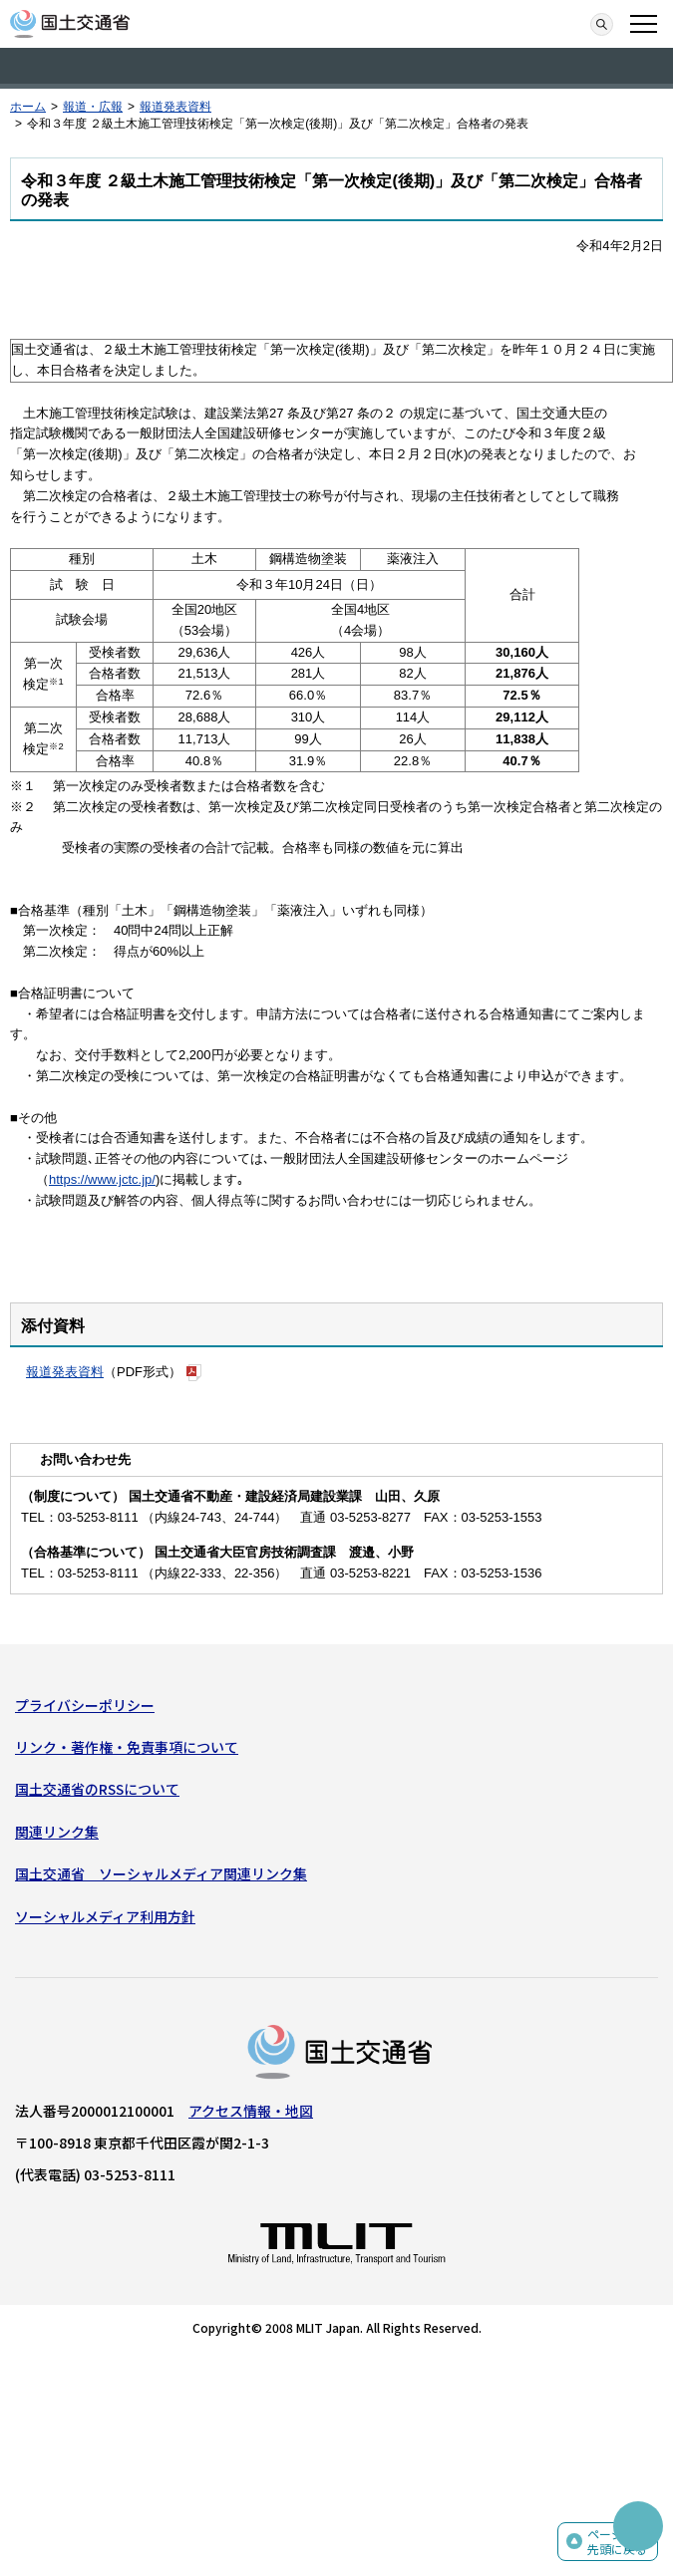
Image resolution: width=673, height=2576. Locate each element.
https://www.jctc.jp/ (102, 1179)
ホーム (28, 107)
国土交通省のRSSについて (97, 1789)
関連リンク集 (57, 1832)
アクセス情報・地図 (250, 2111)
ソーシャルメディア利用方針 (105, 1916)
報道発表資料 (175, 107)
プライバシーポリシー (85, 1705)
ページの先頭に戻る (617, 2541)
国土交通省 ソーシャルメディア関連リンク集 (161, 1873)
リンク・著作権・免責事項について (126, 1747)
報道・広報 (93, 107)
